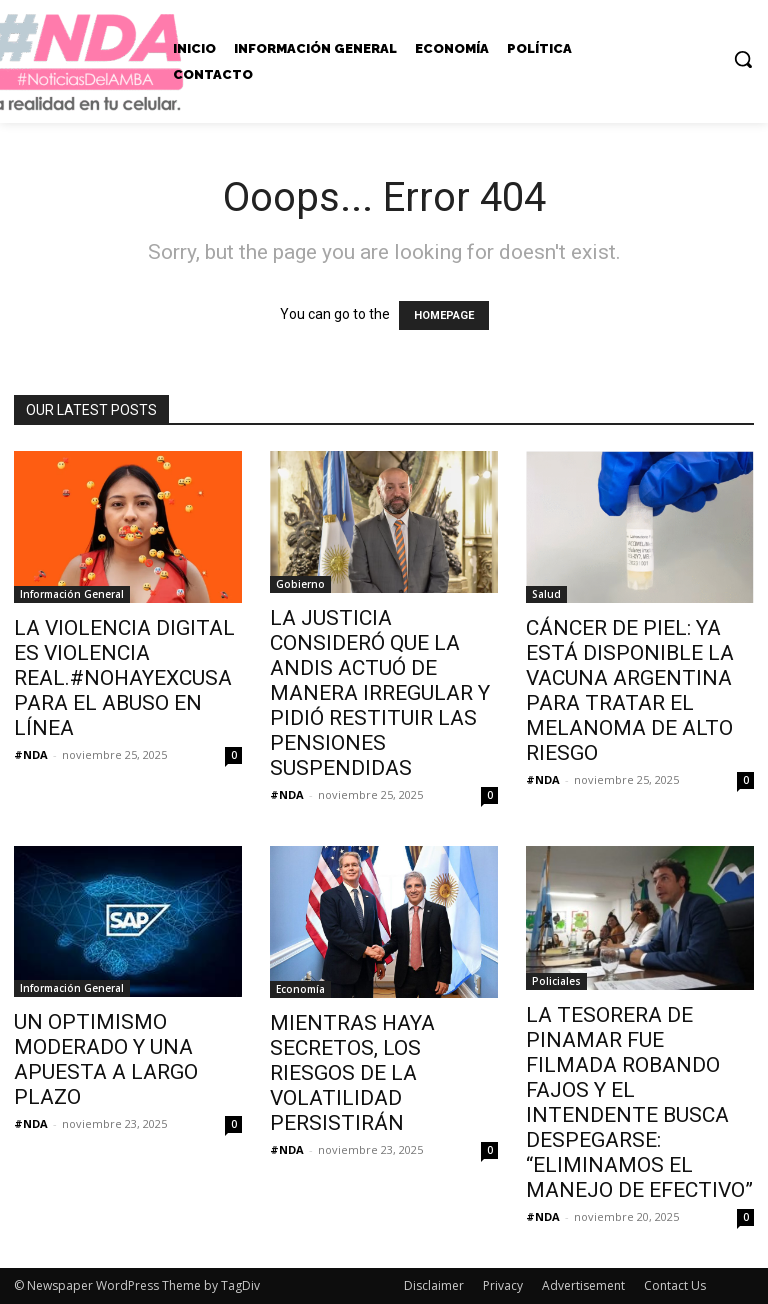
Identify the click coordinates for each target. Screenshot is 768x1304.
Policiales (556, 981)
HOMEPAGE (444, 315)
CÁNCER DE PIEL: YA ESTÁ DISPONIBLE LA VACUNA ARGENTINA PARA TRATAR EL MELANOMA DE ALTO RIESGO (630, 690)
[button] (743, 59)
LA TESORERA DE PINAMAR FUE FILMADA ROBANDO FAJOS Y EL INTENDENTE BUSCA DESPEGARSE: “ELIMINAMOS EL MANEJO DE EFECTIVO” (639, 1102)
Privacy (503, 1285)
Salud (546, 594)
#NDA (31, 754)
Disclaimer (434, 1285)
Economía (300, 989)
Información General (72, 594)
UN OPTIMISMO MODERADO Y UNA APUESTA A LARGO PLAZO (106, 1059)
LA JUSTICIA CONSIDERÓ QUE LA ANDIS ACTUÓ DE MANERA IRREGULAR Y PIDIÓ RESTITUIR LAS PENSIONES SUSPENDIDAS (380, 693)
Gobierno (300, 584)
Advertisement (583, 1285)
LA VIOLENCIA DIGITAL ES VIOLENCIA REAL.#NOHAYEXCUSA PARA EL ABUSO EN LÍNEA (124, 678)
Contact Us (675, 1285)
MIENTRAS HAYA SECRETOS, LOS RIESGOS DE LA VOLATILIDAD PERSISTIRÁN (352, 1073)
